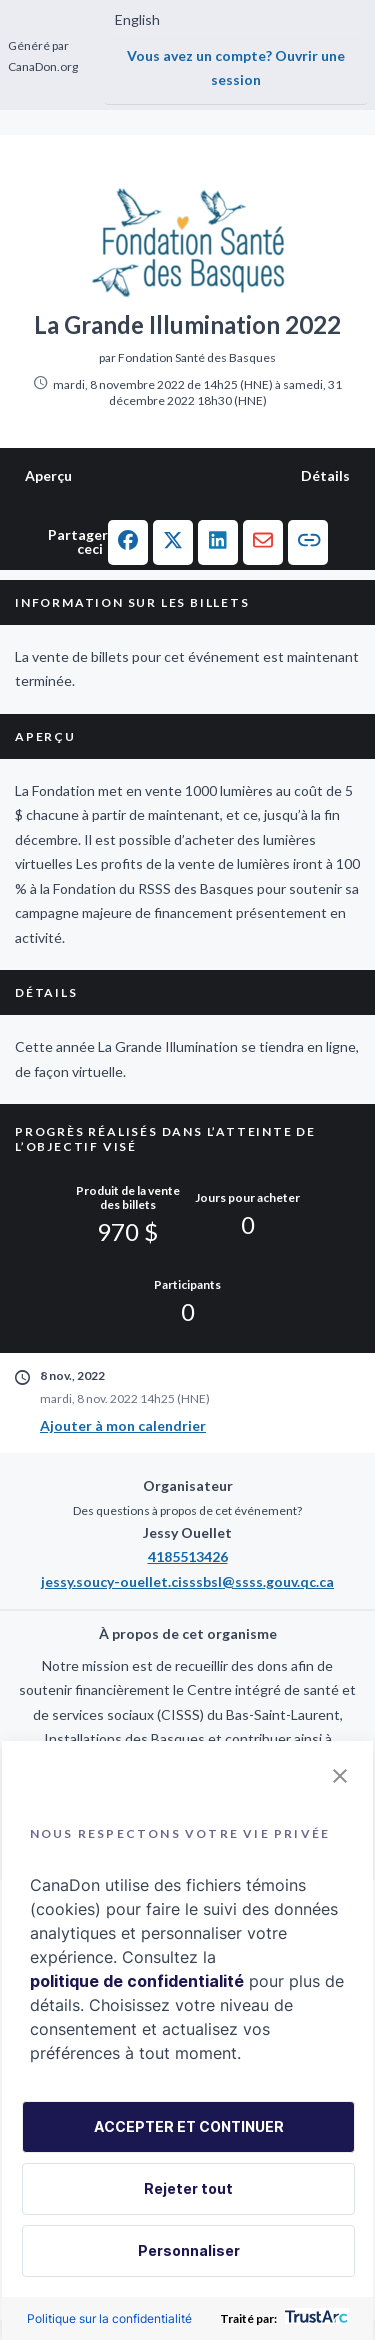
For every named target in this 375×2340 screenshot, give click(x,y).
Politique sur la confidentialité (109, 2318)
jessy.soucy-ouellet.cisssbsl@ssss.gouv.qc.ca (187, 1581)
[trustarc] (314, 2318)
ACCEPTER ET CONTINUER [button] (189, 2126)
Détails (325, 475)
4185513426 (188, 1556)
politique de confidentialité (137, 1981)
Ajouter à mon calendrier (123, 1425)
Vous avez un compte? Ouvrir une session (236, 68)
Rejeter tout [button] (188, 2188)
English (137, 19)
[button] (128, 542)
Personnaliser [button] (189, 2250)
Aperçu (48, 475)
